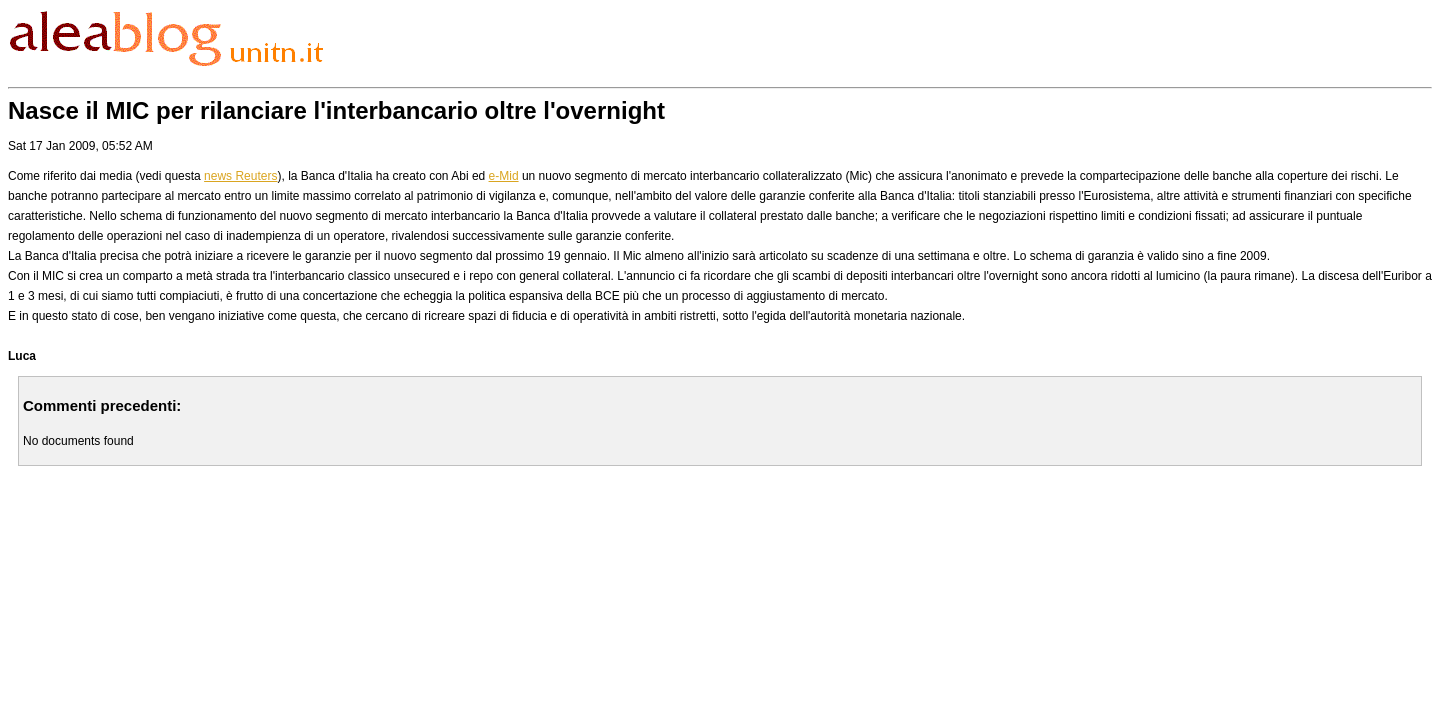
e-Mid (504, 176)
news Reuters (240, 176)
